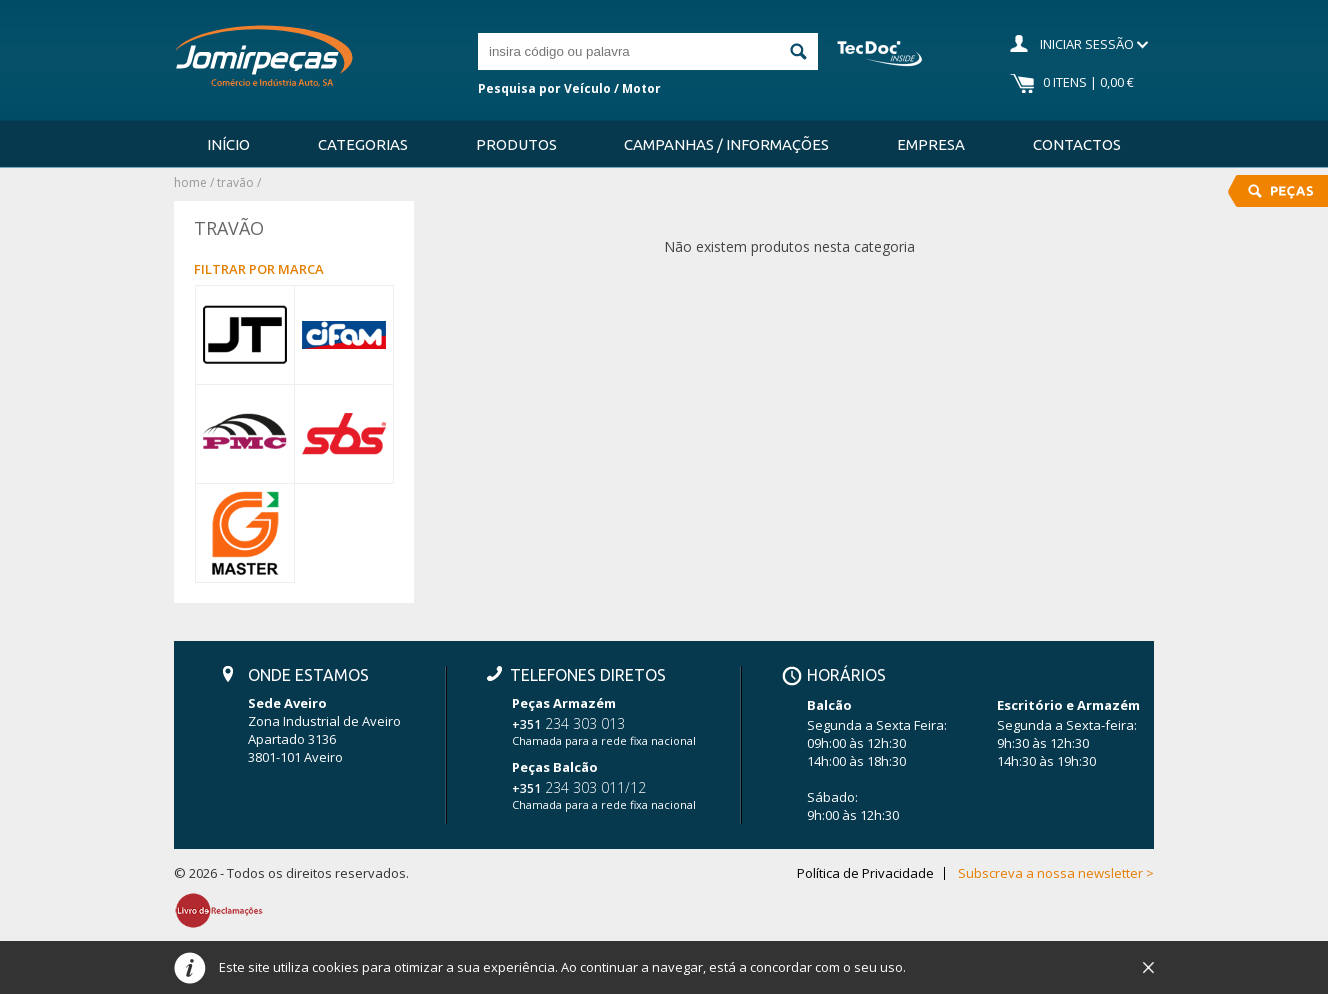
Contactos (1077, 144)
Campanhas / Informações (726, 144)
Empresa (931, 144)
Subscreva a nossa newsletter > (1056, 873)
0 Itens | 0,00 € (1088, 82)
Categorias (363, 144)
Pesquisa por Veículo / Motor (569, 88)
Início (228, 144)
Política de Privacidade (865, 873)
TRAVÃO (235, 182)
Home (190, 182)
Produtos (516, 144)
